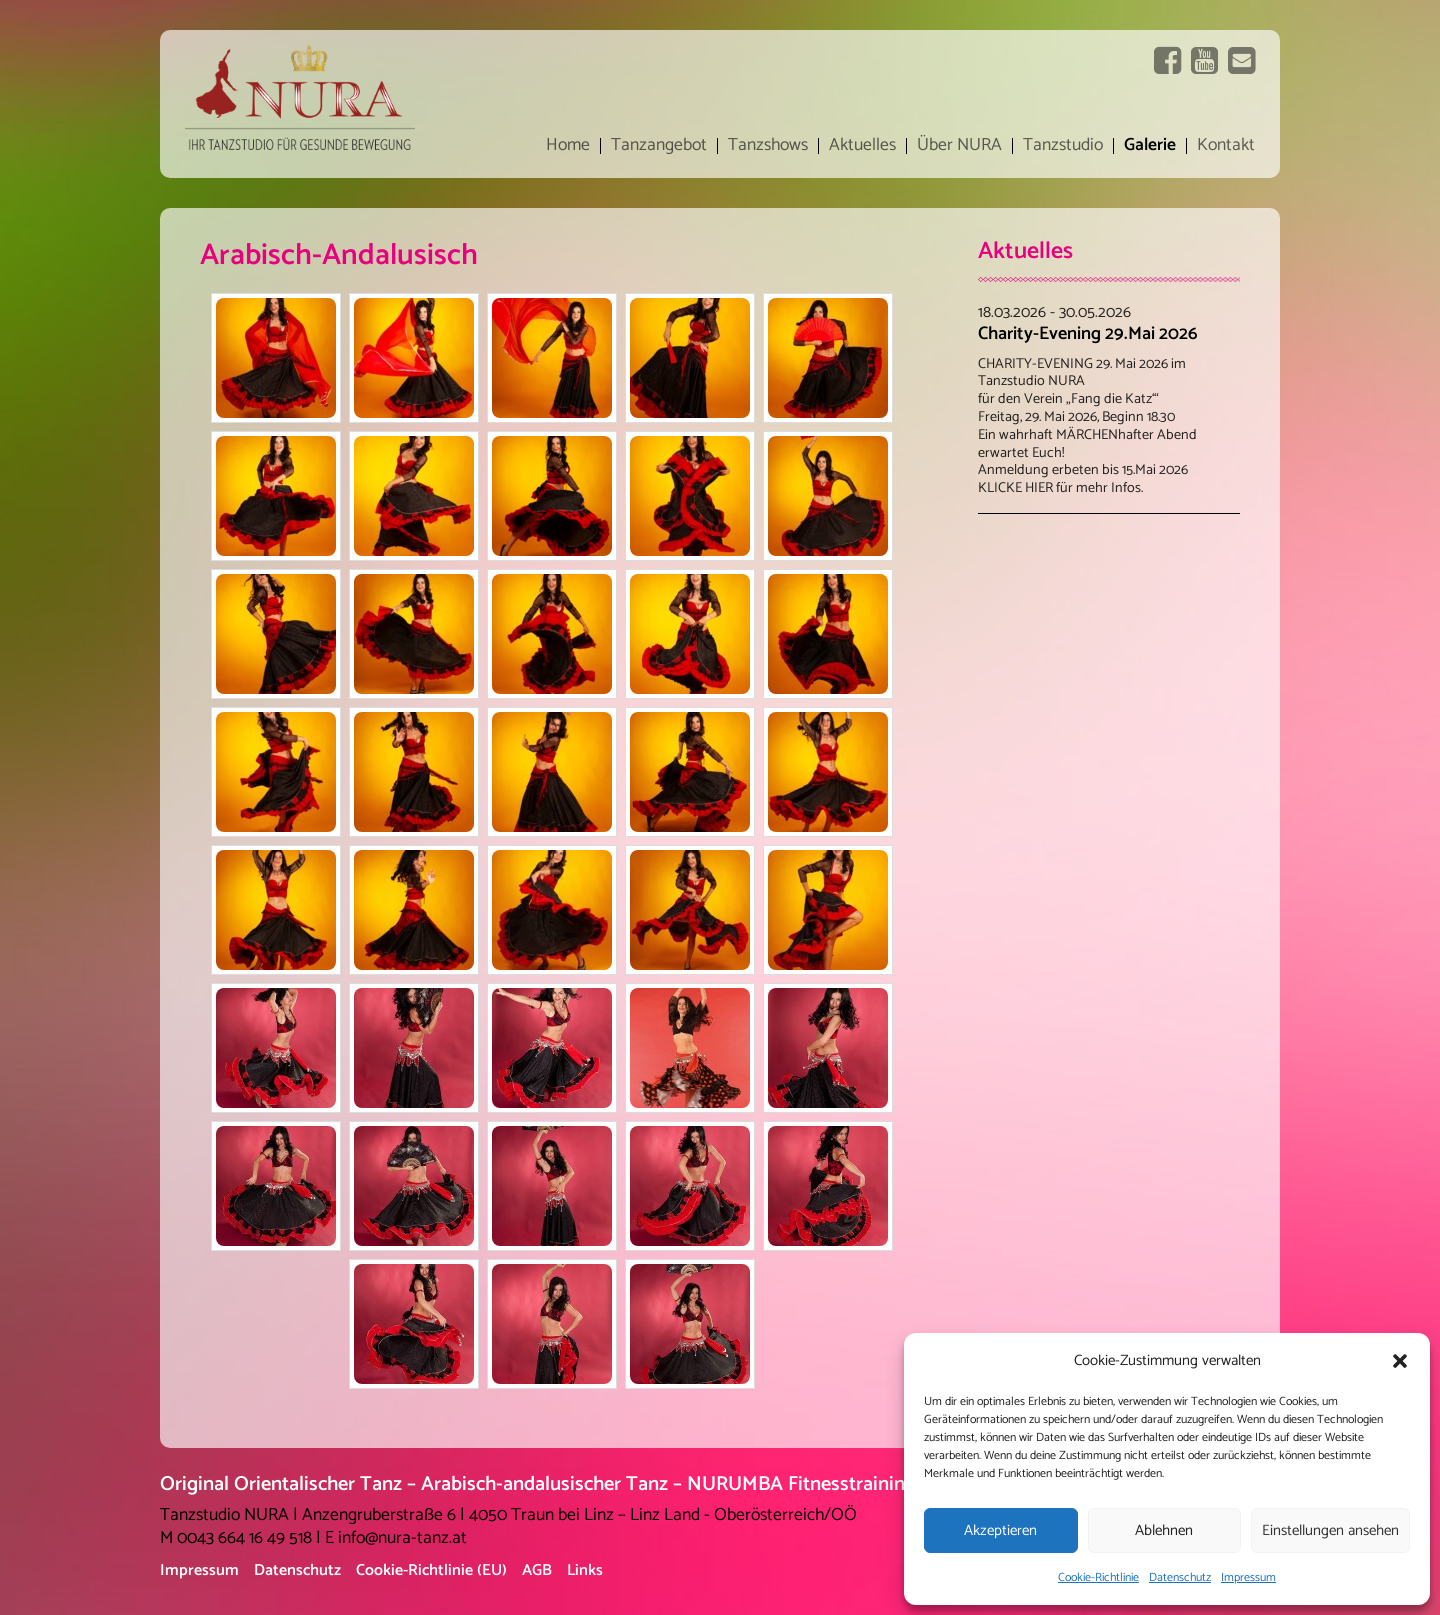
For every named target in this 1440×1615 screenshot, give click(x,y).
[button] (1400, 1361)
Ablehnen (1164, 1530)
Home (568, 146)
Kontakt (1226, 146)
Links (585, 1570)
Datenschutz (1180, 1577)
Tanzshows (768, 146)
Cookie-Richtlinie (1098, 1577)
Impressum (1248, 1577)
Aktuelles (862, 146)
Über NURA (959, 146)
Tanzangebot (659, 146)
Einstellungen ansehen (1330, 1530)
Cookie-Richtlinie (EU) (431, 1570)
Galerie (1150, 146)
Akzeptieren (1000, 1530)
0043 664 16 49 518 (244, 1538)
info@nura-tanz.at (402, 1538)
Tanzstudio (1063, 146)
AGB (537, 1570)
